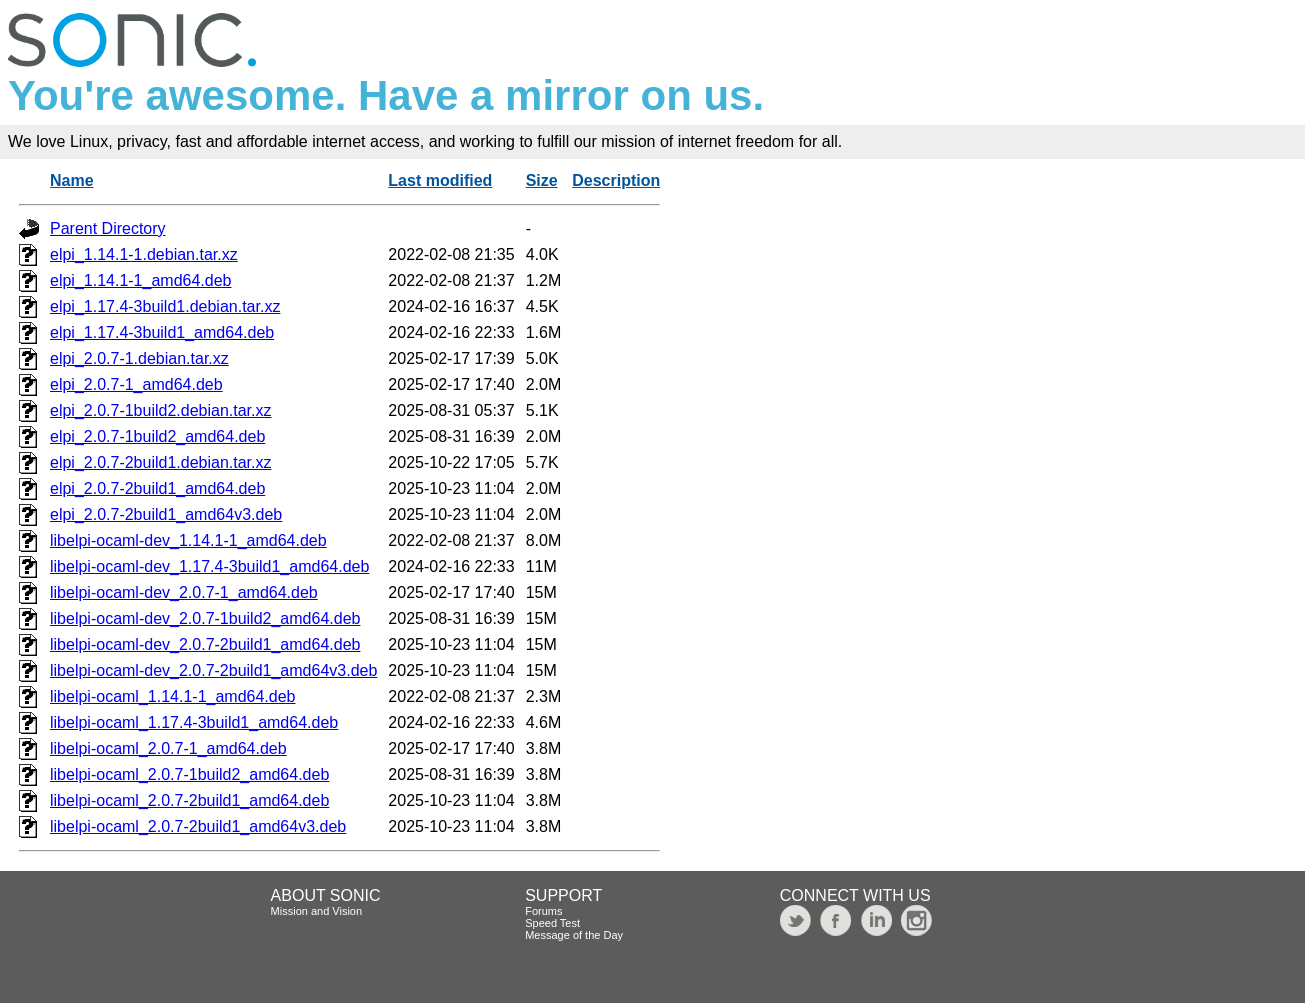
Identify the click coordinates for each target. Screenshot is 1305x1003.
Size (542, 180)
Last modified (440, 180)
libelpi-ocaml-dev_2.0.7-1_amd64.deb (184, 592)
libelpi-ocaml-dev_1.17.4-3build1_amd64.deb (209, 566)
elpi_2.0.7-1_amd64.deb (136, 384)
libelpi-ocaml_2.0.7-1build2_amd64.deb (189, 774)
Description (616, 180)
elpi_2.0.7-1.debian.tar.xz (139, 358)
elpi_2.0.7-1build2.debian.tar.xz (161, 410)
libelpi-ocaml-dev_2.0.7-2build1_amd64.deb (205, 644)
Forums (543, 911)
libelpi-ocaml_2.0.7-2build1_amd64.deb (189, 800)
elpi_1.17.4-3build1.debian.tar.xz (165, 306)
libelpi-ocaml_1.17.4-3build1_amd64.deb (194, 722)
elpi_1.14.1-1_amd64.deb (140, 280)
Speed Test (552, 923)
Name (72, 180)
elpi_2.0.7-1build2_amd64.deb (157, 436)
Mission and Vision (317, 911)
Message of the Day (574, 935)
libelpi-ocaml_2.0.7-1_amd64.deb (168, 748)
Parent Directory (108, 228)
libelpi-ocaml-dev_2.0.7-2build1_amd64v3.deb (213, 670)
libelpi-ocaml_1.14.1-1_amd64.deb (173, 696)
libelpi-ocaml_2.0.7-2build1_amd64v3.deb (198, 826)
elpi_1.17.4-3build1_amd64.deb (162, 332)
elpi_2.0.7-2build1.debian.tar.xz (161, 462)
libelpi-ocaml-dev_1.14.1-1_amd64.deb (188, 540)
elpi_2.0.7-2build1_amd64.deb (157, 488)
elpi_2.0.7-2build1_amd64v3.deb (166, 514)
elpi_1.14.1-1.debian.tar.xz (144, 254)
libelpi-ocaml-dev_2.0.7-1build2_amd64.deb (205, 618)
